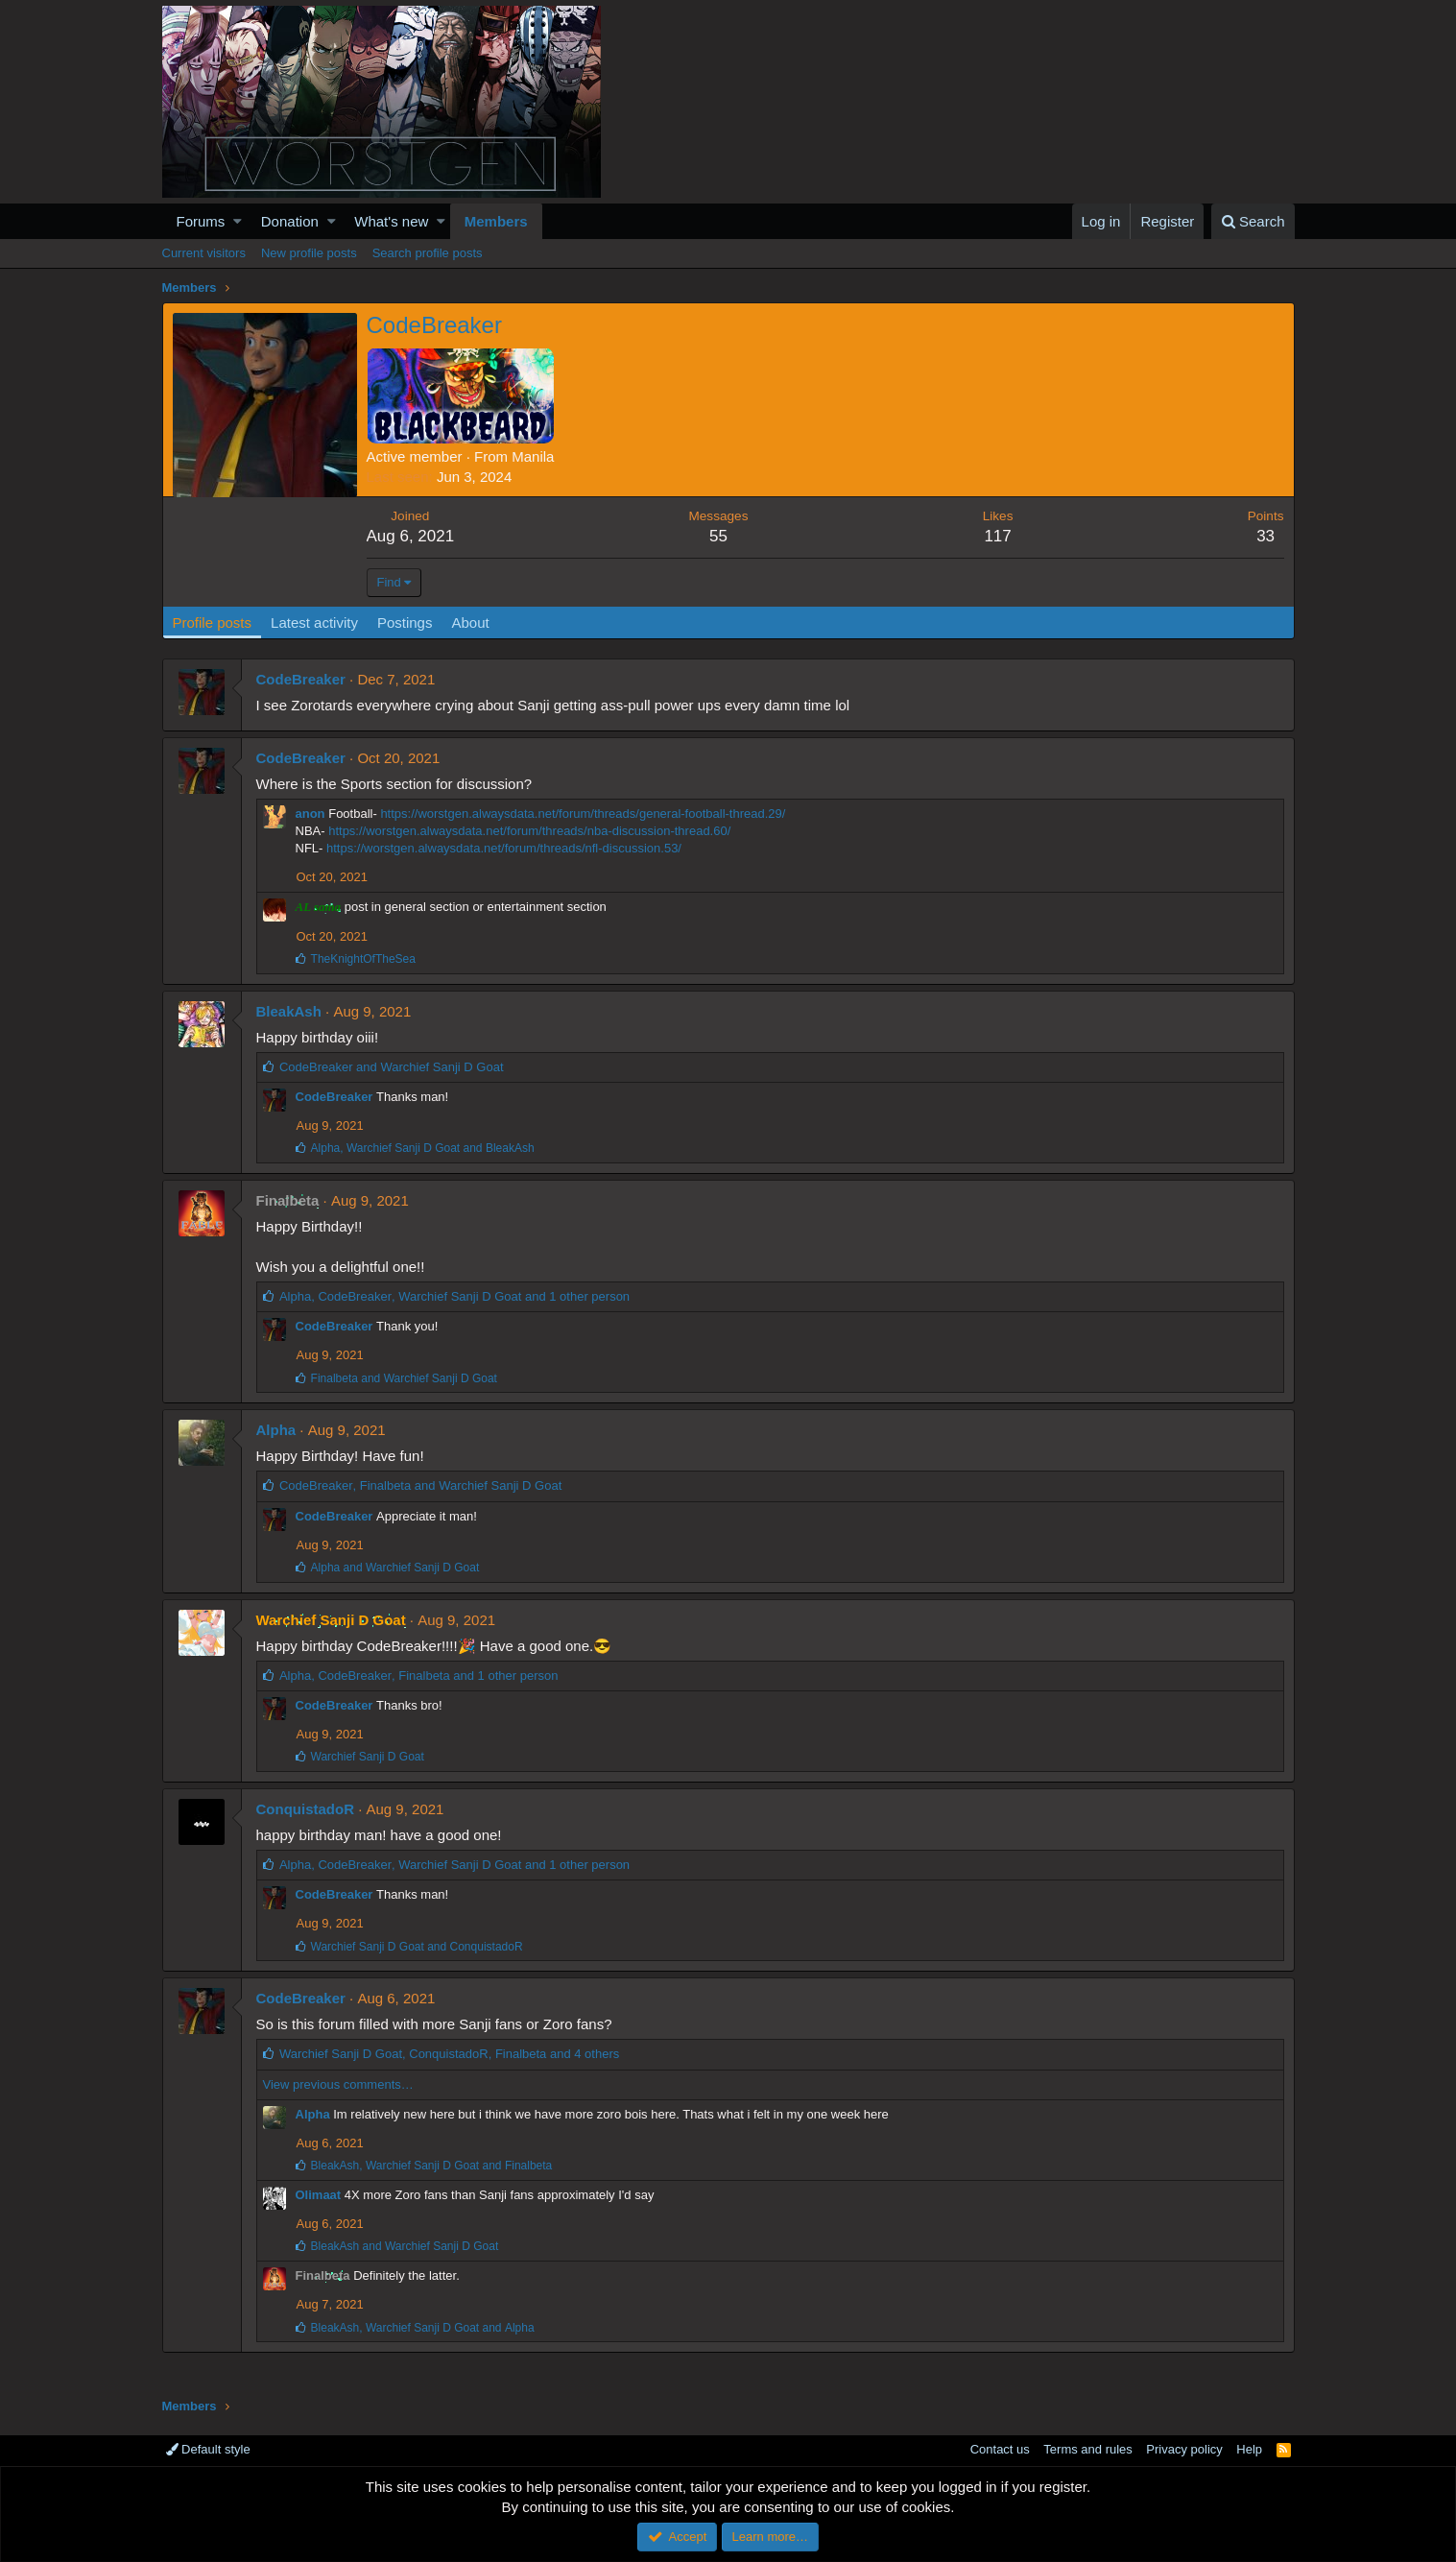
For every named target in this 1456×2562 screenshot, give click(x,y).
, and (423, 1148)
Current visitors (204, 253)
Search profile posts (427, 253)
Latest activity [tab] (314, 622)
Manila (533, 456)
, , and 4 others (449, 2054)
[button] (237, 221)
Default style (208, 2449)
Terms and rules (1087, 2449)
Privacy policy (1184, 2449)
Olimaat (319, 2195)
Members (496, 221)
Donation (290, 221)
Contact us (1000, 2449)
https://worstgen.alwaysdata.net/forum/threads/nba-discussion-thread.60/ (529, 831)
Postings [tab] (405, 622)
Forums (201, 221)
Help (1249, 2449)
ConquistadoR (305, 1809)
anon (310, 813)
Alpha (276, 1430)
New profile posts (309, 253)
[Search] (1253, 221)
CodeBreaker (301, 679)
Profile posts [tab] (212, 622)
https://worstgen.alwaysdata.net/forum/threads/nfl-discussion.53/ (503, 848)
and (391, 1067)
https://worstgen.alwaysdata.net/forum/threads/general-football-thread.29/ (582, 813)
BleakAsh (289, 1011)
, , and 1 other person (454, 1296)
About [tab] (470, 622)
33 (1265, 536)
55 (718, 536)
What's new (391, 221)
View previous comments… (338, 2084)
